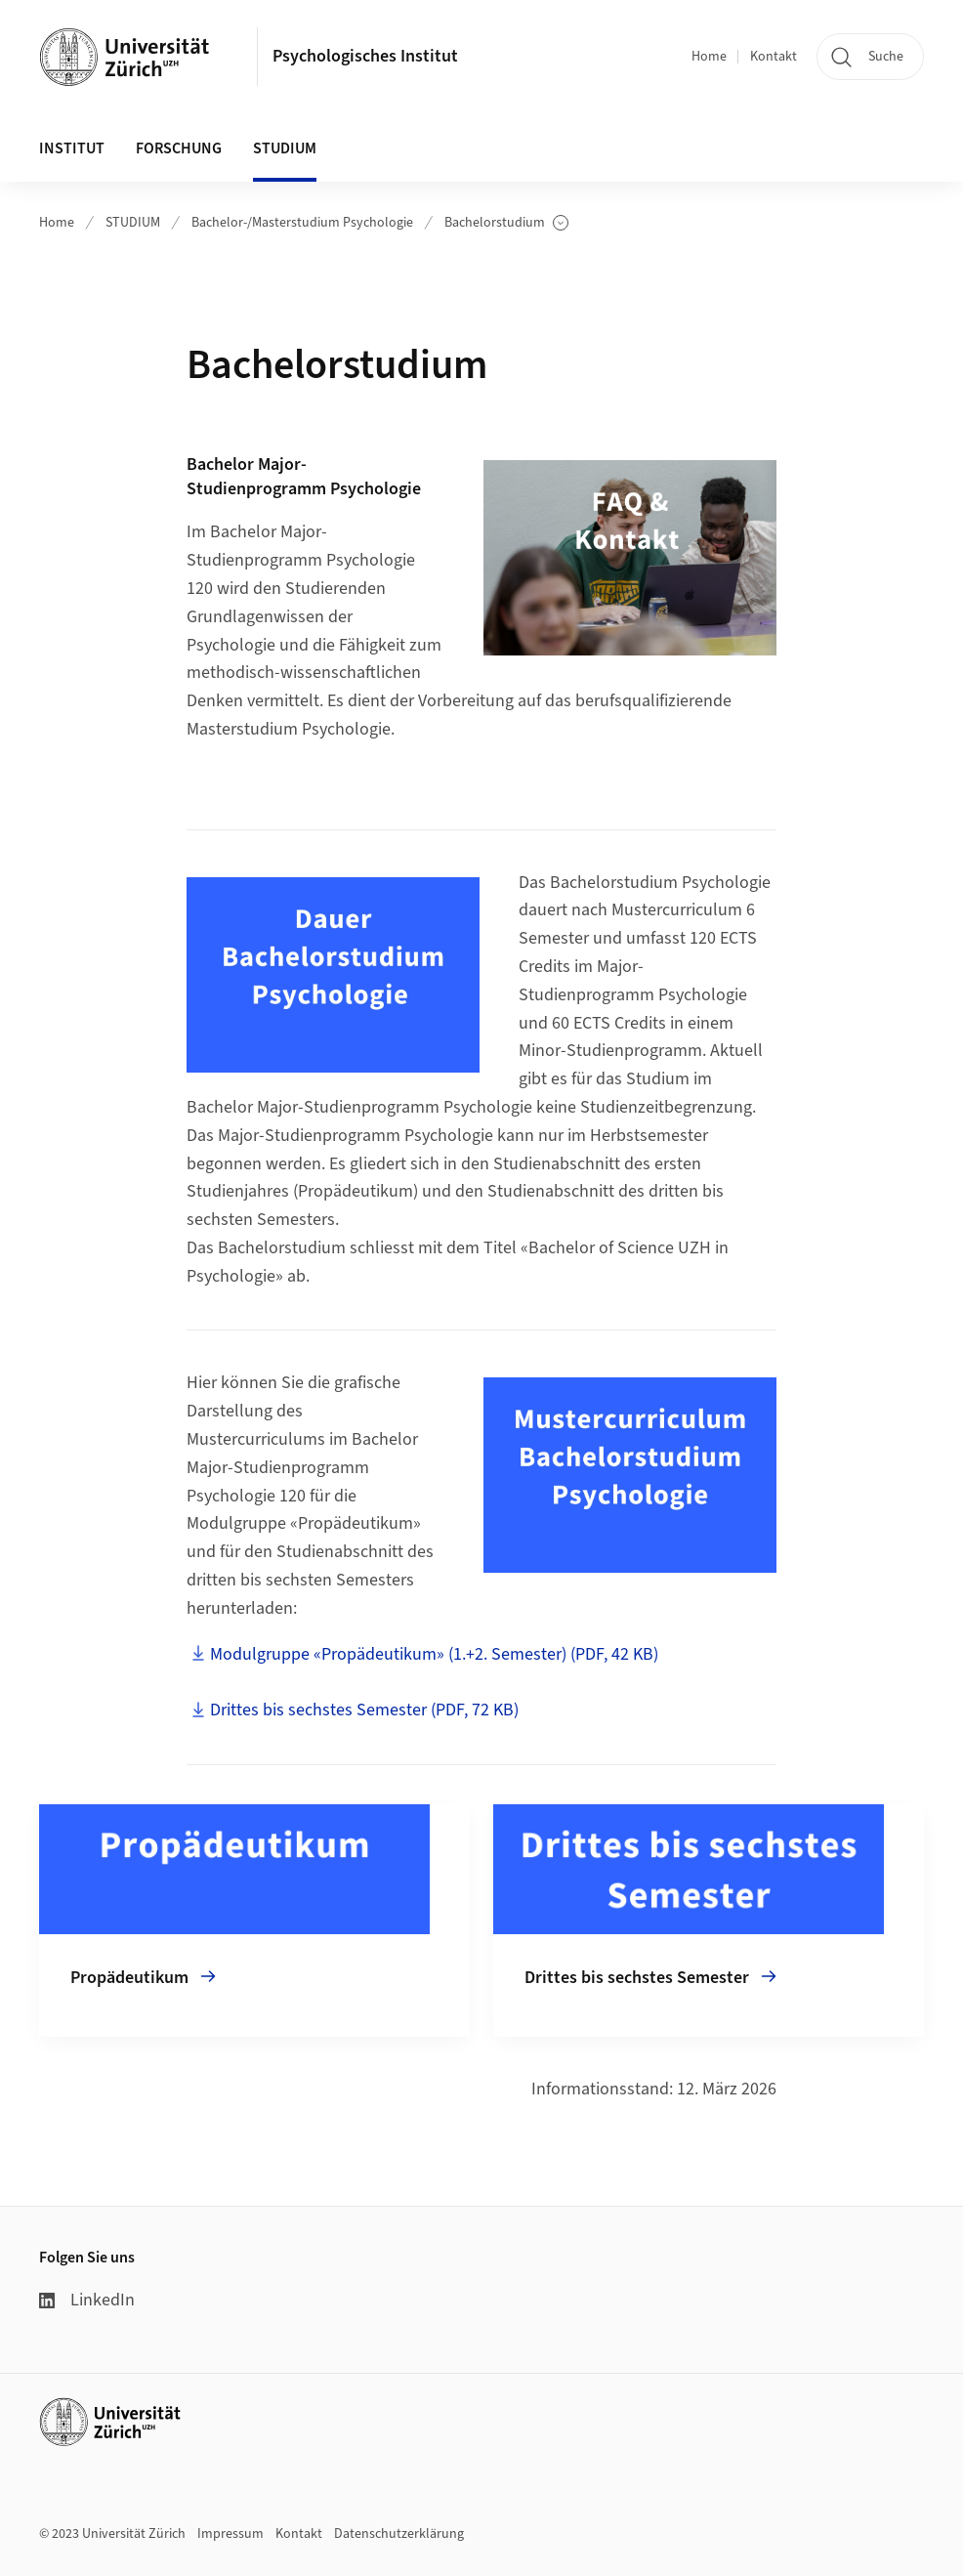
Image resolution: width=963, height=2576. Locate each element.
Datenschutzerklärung (399, 2534)
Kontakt (773, 56)
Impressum (230, 2534)
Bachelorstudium (506, 223)
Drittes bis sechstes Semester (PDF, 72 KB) (364, 1710)
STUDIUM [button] (284, 148)
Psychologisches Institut (365, 56)
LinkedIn (87, 2300)
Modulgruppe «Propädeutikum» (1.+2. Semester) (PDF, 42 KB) (434, 1654)
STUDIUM (132, 222)
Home (709, 56)
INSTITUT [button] (72, 148)
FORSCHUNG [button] (179, 148)
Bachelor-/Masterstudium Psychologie (302, 222)
